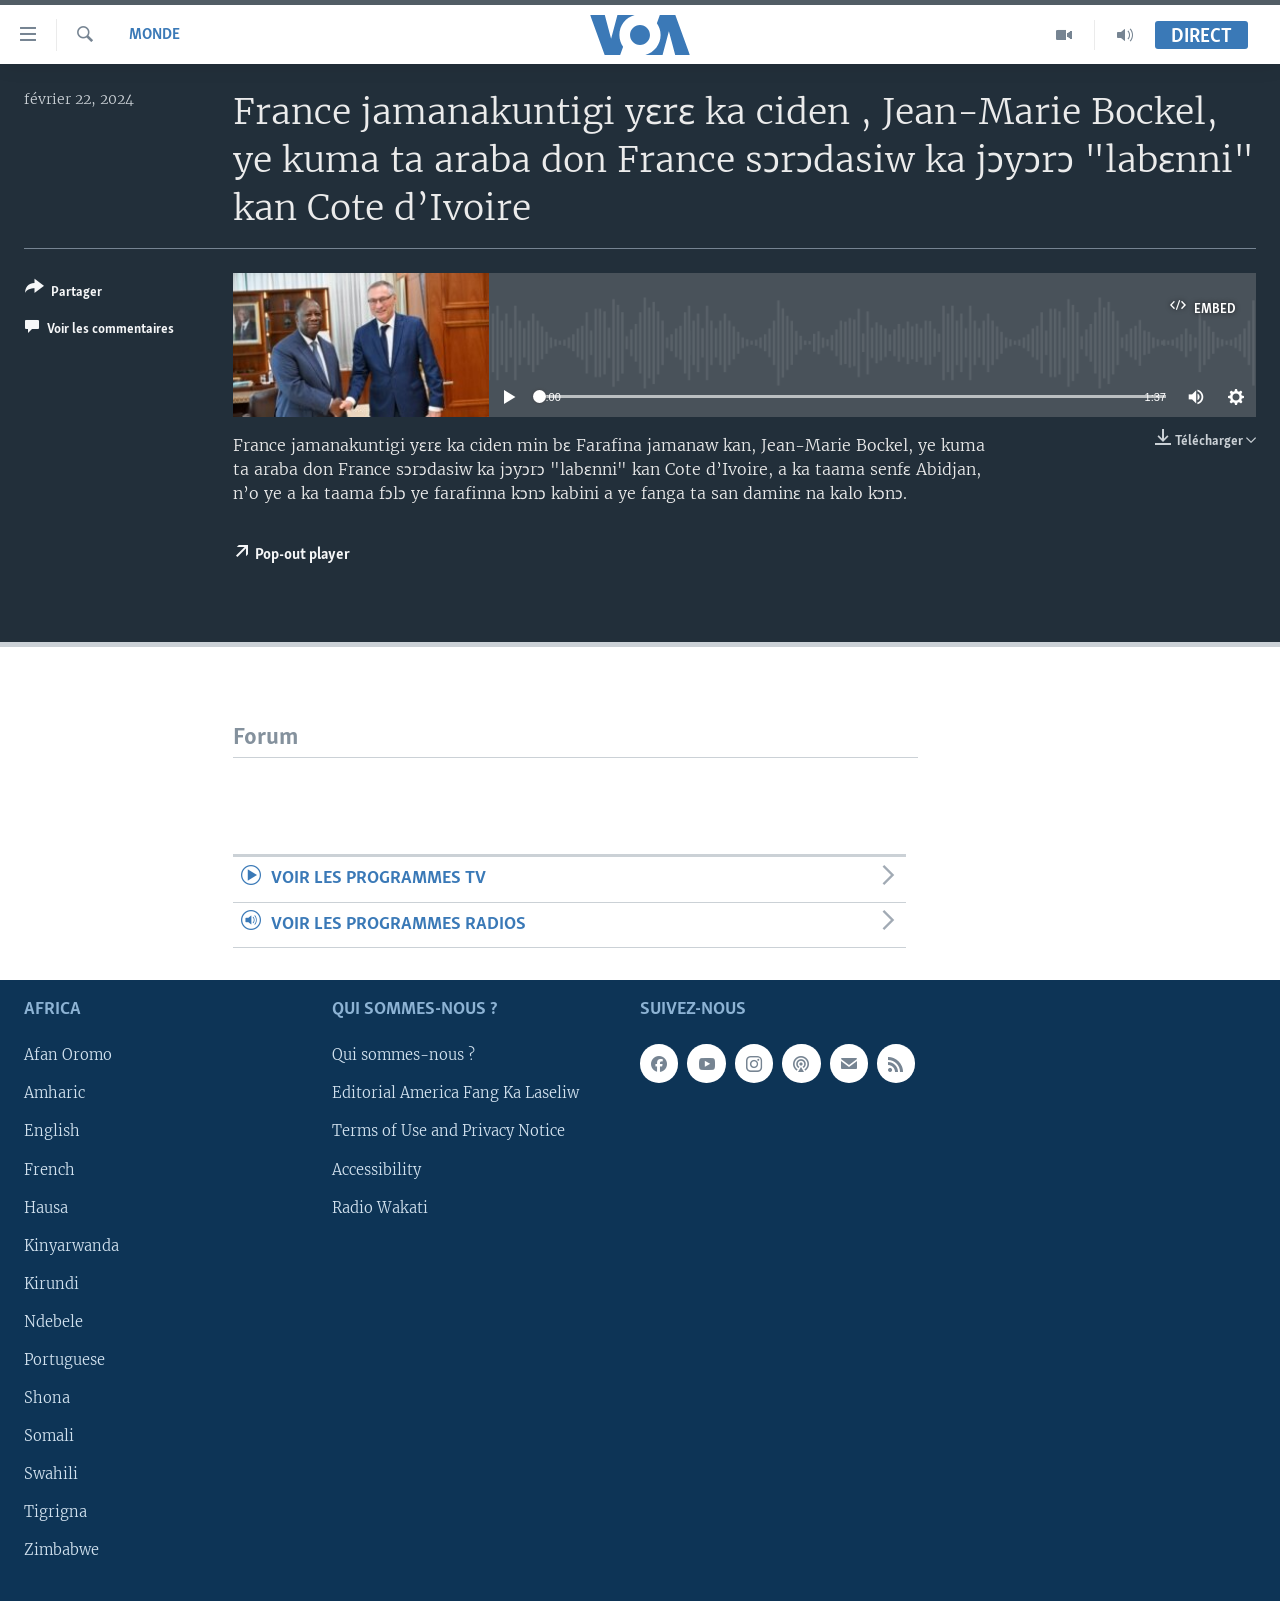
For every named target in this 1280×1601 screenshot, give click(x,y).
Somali (49, 1436)
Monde (154, 35)
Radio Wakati (380, 1208)
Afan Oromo (68, 1055)
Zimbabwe (61, 1550)
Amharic (54, 1093)
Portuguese (64, 1360)
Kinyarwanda (71, 1246)
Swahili (51, 1474)
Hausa (46, 1208)
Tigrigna (55, 1512)
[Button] (63, 293)
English (52, 1132)
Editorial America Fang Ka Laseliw (455, 1093)
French (49, 1170)
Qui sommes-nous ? (403, 1055)
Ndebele (53, 1322)
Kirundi (51, 1284)
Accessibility (376, 1170)
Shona (47, 1398)
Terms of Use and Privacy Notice (448, 1132)
